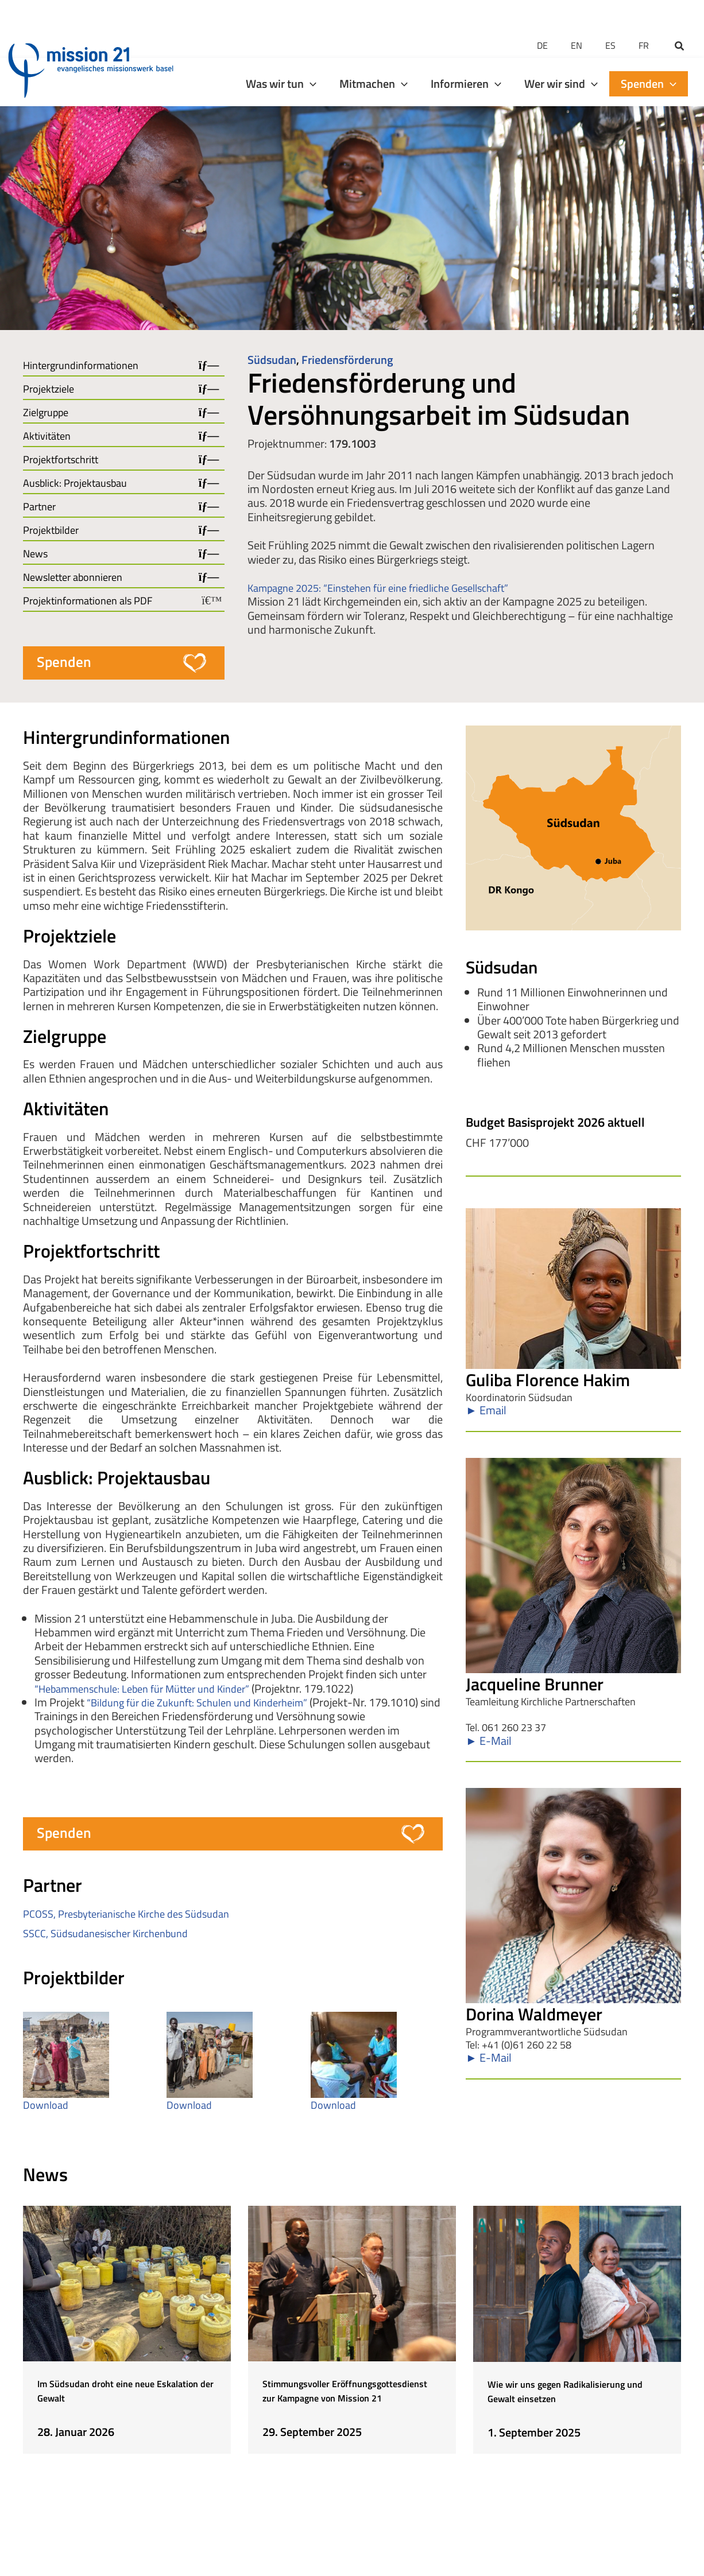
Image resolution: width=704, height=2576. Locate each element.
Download (48, 2111)
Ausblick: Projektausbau (75, 483)
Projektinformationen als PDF (87, 600)
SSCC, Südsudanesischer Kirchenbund (114, 1940)
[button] (680, 19)
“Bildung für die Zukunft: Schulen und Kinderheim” (209, 1705)
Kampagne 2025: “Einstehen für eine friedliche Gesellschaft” (391, 587)
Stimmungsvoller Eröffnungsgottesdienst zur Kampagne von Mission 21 (337, 2410)
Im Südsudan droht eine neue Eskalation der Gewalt (116, 2403)
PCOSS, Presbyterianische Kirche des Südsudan (136, 1920)
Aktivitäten (47, 436)
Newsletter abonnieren (72, 577)
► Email (486, 1414)
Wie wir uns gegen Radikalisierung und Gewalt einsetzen (561, 2410)
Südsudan (271, 359)
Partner (39, 506)
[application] (310, 56)
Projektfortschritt (60, 459)
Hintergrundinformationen (80, 365)
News (35, 553)
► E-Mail (489, 1749)
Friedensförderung (347, 359)
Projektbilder (51, 530)
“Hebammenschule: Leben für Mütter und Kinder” (154, 1692)
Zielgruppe (45, 412)
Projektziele (48, 389)
